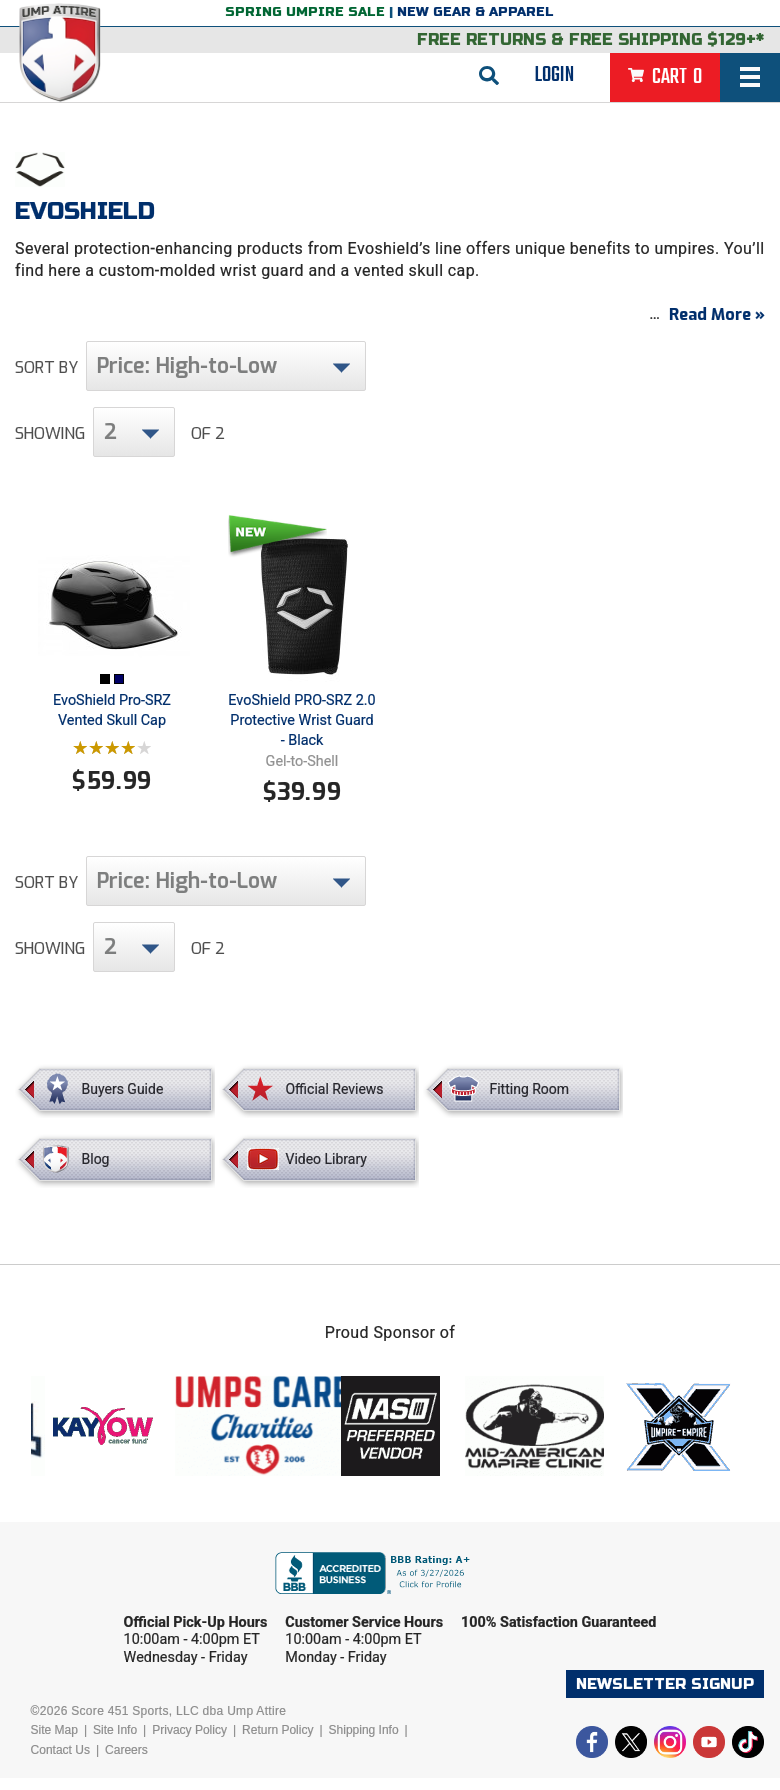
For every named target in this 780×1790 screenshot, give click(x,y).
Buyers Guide (123, 1101)
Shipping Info (364, 1742)
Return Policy (277, 1742)
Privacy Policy (189, 1742)
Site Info (115, 1742)
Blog (96, 1171)
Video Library (325, 1171)
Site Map (54, 1742)
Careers (126, 1762)
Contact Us (60, 1762)
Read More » (717, 326)
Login (554, 75)
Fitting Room (529, 1101)
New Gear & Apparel (475, 12)
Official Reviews (334, 1101)
